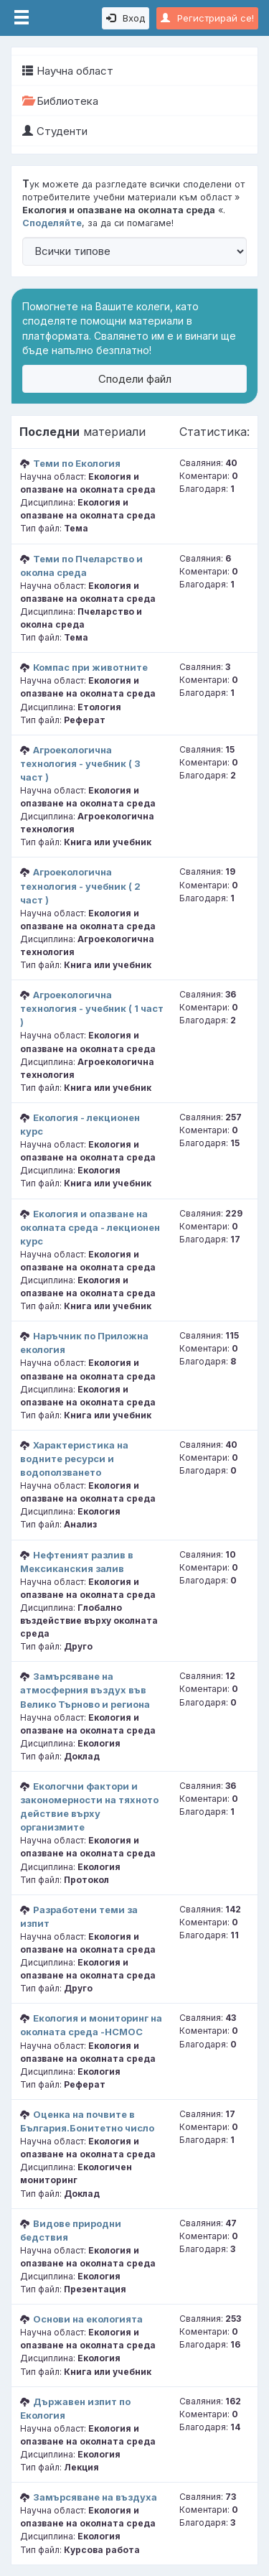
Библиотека (60, 101)
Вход (125, 18)
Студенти (55, 131)
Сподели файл (134, 379)
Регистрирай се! (207, 18)
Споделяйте (52, 223)
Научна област (67, 71)
